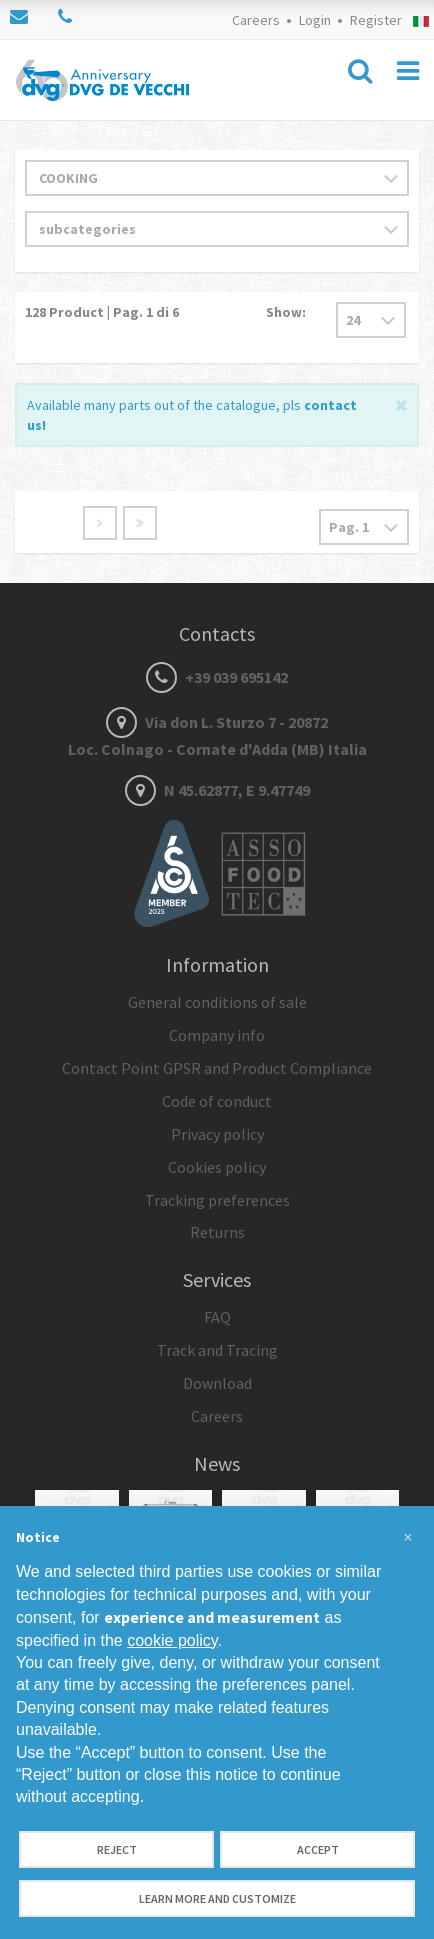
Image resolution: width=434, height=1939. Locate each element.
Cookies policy (217, 1167)
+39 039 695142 (217, 677)
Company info (217, 1035)
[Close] (401, 403)
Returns (217, 1232)
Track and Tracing (217, 1350)
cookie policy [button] (172, 1640)
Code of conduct (217, 1101)
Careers (256, 20)
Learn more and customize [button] (217, 1898)
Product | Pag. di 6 (102, 312)
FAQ (217, 1317)
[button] (408, 1538)
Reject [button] (117, 1849)
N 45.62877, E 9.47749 (217, 790)
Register (376, 20)
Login (315, 20)
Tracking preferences (217, 1200)
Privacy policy (217, 1134)
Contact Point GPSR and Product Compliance (217, 1068)
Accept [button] (318, 1849)
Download (217, 1383)
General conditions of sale (217, 1002)
